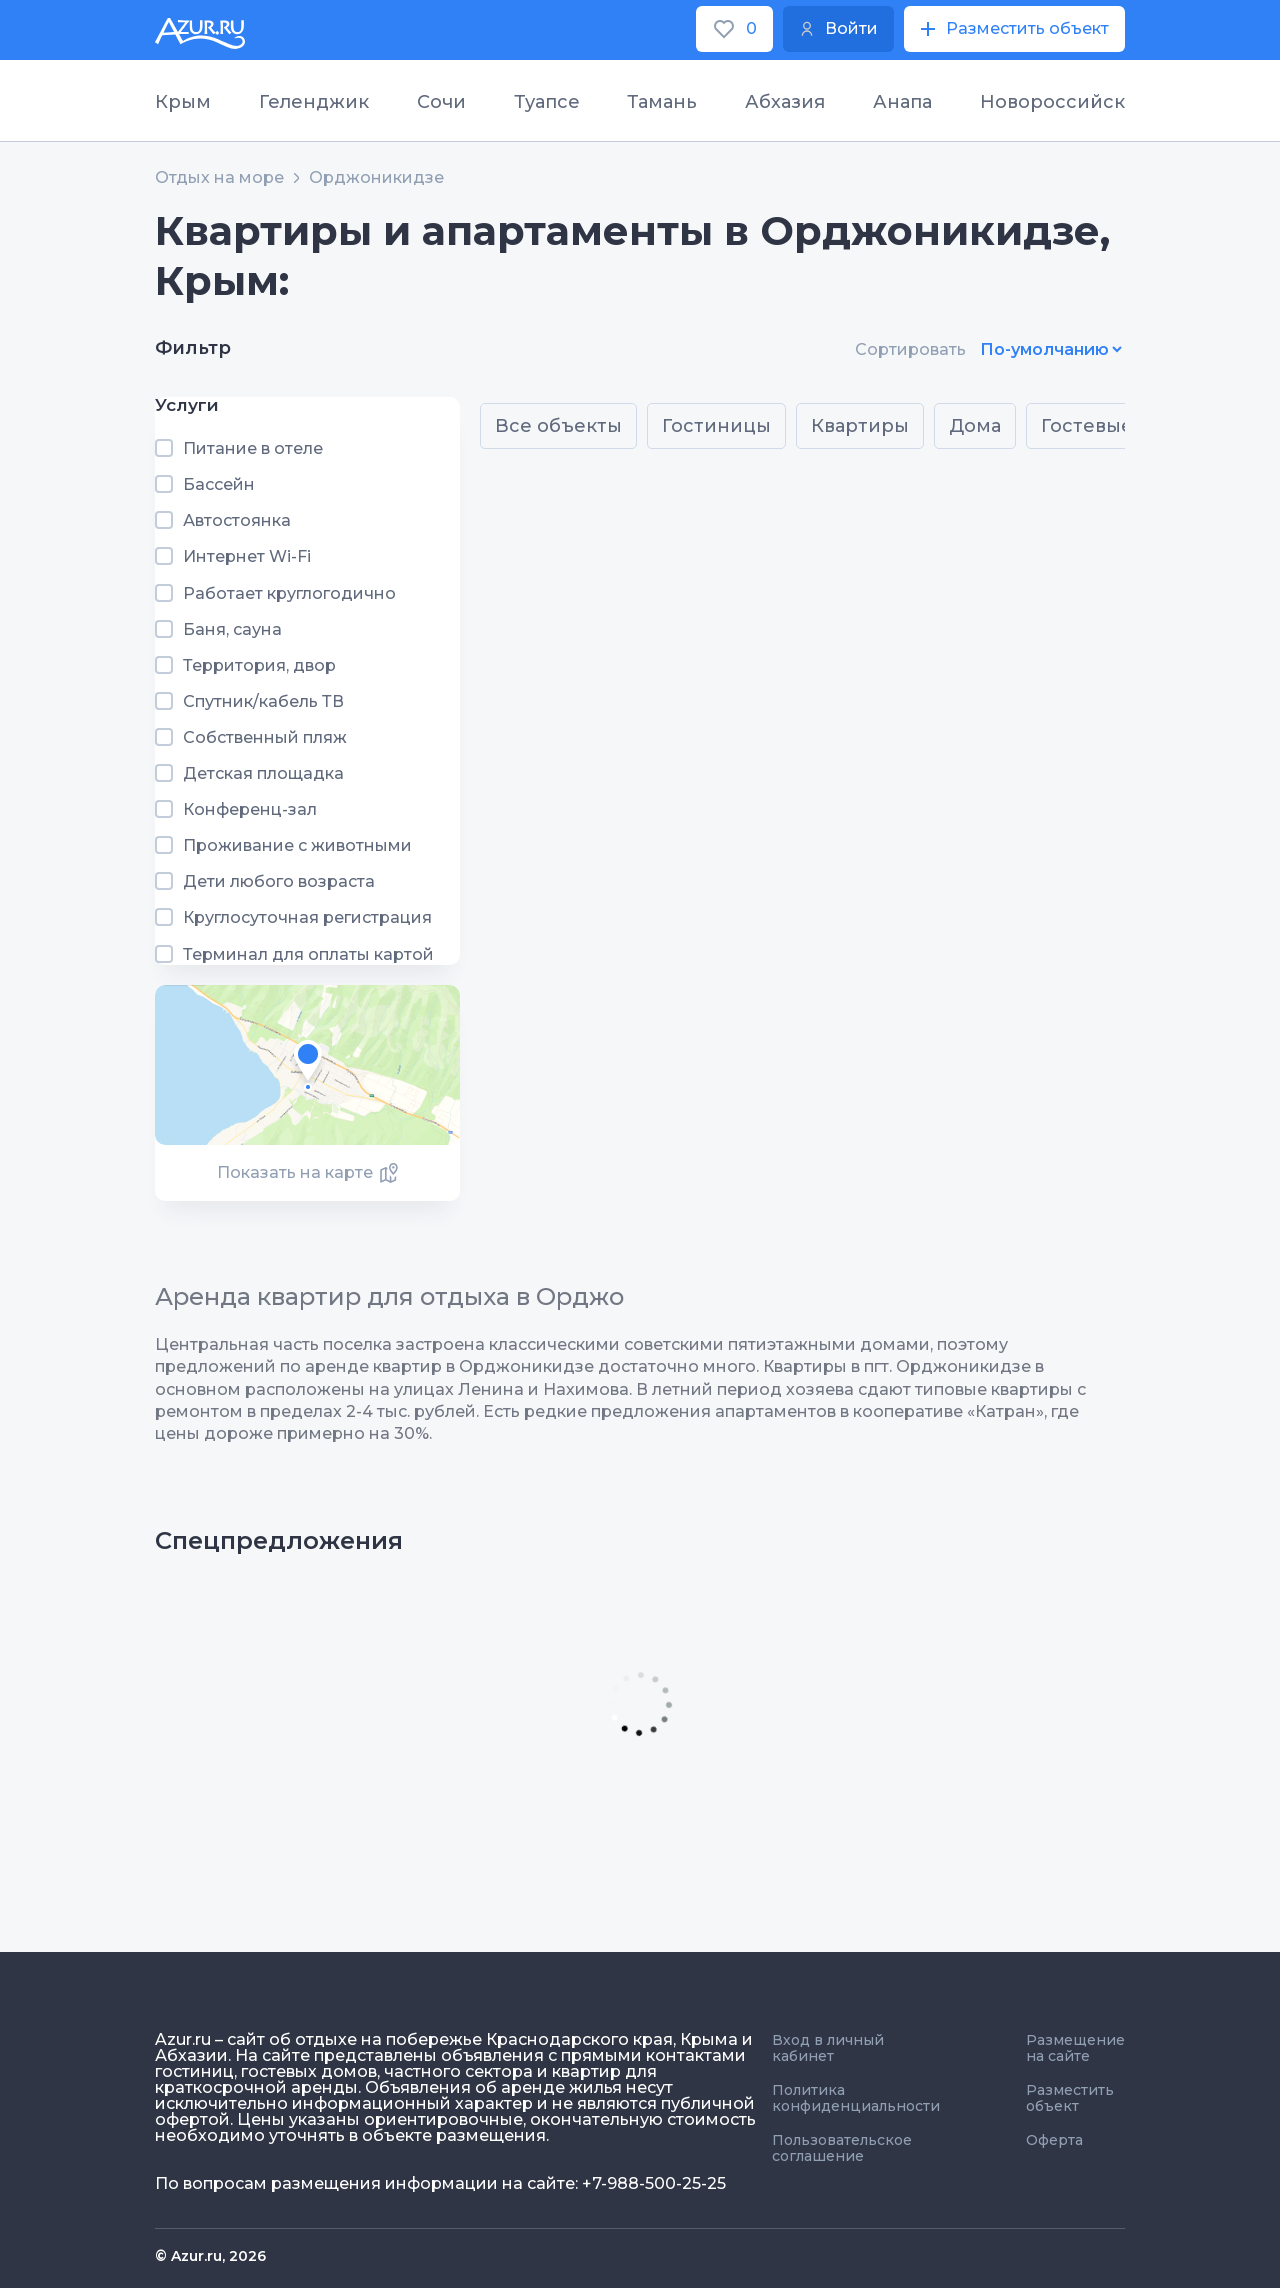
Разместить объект (1070, 2098)
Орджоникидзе (376, 178)
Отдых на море (219, 178)
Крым (183, 102)
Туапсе (547, 102)
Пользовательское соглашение (842, 2148)
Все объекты (558, 426)
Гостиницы (716, 426)
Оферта (1054, 2140)
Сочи (441, 102)
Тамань (662, 102)
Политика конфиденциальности (856, 2098)
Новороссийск (1052, 102)
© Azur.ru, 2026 (210, 2256)
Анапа (902, 102)
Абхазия (785, 102)
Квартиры (860, 426)
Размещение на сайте (1075, 2048)
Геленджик (314, 102)
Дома (975, 426)
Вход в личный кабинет (828, 2048)
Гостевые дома (1114, 426)
